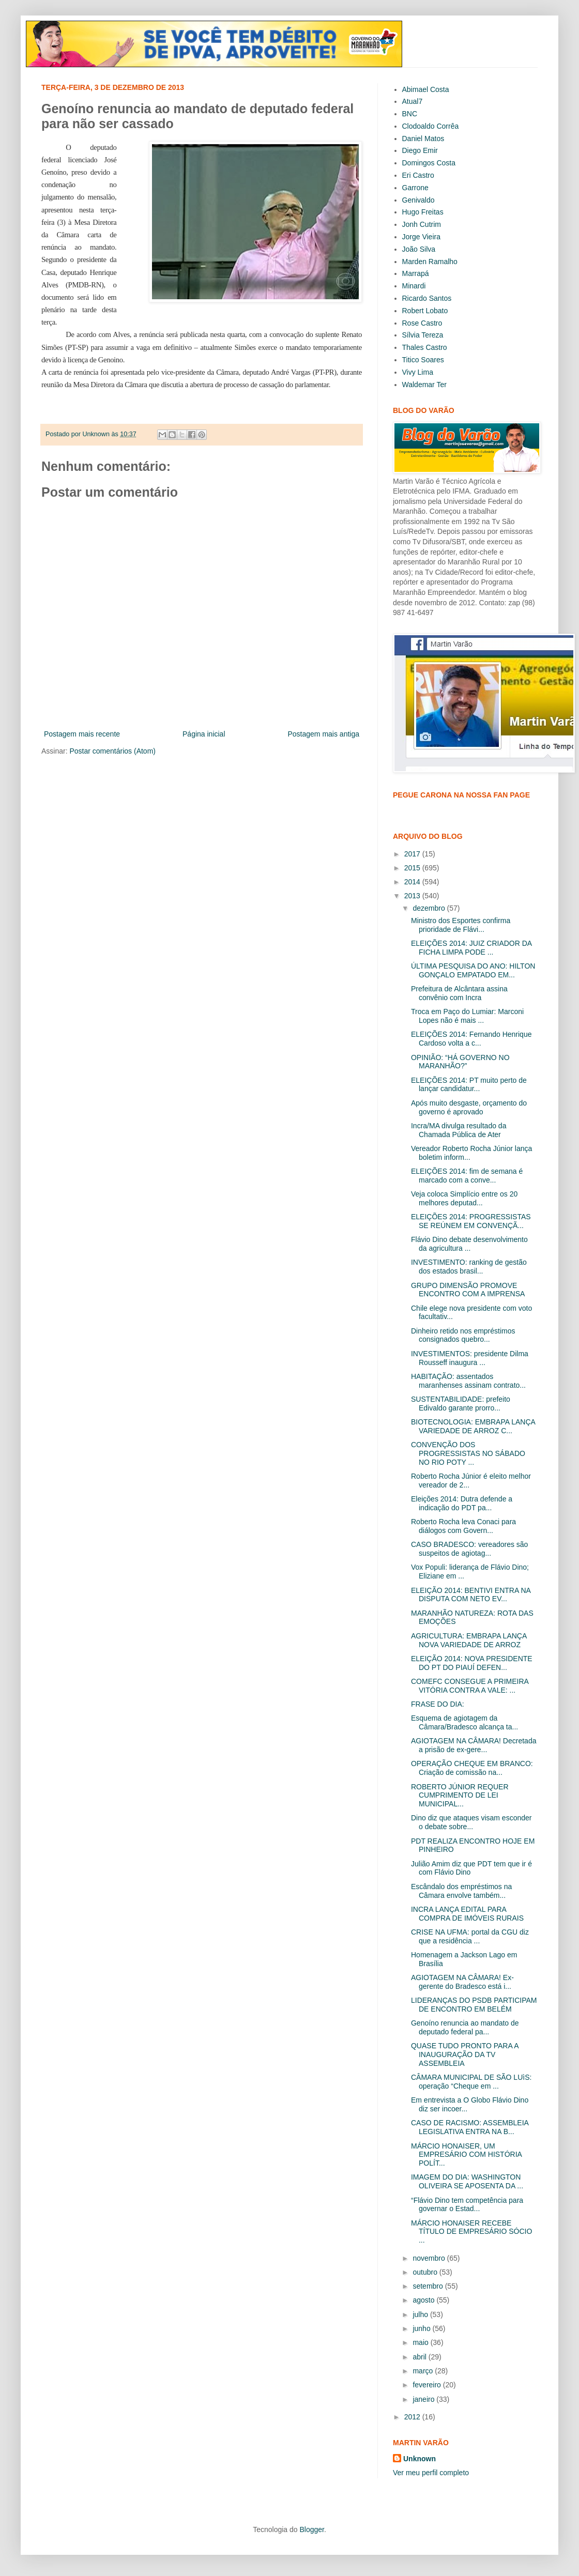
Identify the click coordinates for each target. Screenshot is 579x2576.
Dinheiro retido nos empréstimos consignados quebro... (463, 1335)
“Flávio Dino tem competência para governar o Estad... (467, 2204)
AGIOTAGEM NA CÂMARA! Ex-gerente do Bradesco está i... (462, 1981)
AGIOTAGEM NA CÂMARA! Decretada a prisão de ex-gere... (473, 1745)
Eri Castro (418, 175)
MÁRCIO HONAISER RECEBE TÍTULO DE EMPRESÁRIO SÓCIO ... (471, 2232)
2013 (413, 896)
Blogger (311, 2529)
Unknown (419, 2459)
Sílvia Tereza (423, 335)
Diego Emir (420, 150)
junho (422, 2328)
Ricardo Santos (427, 298)
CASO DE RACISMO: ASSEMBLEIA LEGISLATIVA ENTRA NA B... (469, 2127)
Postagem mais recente (82, 734)
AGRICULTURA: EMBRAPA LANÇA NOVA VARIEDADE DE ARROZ (469, 1640)
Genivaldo (418, 200)
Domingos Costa (429, 163)
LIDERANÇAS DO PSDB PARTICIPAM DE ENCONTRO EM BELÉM (474, 2004)
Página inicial (203, 734)
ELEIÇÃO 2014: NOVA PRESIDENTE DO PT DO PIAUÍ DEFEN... (471, 1663)
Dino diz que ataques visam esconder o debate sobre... (471, 1822)
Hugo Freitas (423, 212)
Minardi (414, 286)
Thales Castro (424, 347)
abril (420, 2357)
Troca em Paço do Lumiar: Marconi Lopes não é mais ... (467, 1015)
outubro (426, 2272)
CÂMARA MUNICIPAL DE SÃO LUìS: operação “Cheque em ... (471, 2081)
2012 (413, 2417)
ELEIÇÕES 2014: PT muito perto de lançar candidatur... (469, 1084)
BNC (410, 114)
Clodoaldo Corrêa (430, 126)
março (424, 2371)
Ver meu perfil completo (431, 2472)
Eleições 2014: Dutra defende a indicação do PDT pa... (461, 1503)
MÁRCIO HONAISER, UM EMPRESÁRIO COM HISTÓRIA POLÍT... (466, 2155)
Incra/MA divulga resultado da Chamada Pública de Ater (458, 1130)
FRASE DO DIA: (437, 1704)
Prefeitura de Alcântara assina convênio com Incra (459, 993)
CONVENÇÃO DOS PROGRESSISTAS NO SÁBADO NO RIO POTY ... (468, 1453)
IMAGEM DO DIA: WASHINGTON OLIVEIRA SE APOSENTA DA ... (467, 2181)
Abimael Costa (425, 89)
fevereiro (428, 2385)
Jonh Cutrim (421, 224)
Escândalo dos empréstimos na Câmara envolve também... (461, 1890)
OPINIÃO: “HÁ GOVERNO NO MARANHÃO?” (460, 1061)
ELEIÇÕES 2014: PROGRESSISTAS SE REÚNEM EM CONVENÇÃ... (471, 1221)
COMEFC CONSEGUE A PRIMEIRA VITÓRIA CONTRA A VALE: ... (469, 1685)
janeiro (424, 2399)
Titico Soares (423, 360)
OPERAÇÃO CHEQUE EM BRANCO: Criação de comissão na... (472, 1767)
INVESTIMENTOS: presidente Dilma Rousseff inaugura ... (469, 1358)
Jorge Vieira (421, 237)
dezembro (430, 908)
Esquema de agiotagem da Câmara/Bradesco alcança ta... (464, 1722)
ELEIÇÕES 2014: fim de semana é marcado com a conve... (467, 1175)
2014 (413, 882)
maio (421, 2342)
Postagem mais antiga (323, 734)
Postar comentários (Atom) (112, 751)
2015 (413, 868)
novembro (430, 2258)
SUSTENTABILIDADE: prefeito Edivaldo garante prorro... (460, 1403)
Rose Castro (422, 323)
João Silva (419, 249)
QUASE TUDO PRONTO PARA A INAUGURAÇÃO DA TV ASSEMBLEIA (465, 2054)
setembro (429, 2286)
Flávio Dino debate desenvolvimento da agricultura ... (469, 1243)
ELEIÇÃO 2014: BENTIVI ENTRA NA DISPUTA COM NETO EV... (470, 1594)
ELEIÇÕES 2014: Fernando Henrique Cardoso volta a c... (471, 1038)
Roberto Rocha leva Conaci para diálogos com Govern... (463, 1526)
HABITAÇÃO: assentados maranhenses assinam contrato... (468, 1380)
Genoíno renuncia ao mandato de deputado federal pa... (465, 2027)
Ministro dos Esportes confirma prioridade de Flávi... (460, 924)
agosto (424, 2300)
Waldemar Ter (424, 384)
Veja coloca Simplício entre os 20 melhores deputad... (464, 1198)
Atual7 (412, 101)
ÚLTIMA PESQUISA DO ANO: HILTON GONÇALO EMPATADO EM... (473, 970)
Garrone (415, 187)
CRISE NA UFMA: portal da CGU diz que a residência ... (470, 1936)
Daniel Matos (423, 138)
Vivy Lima (417, 372)
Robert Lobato (425, 310)
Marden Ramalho (430, 261)
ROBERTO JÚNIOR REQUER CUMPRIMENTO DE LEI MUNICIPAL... (460, 1795)
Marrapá (415, 273)
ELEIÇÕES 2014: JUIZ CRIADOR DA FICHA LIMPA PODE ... (471, 947)
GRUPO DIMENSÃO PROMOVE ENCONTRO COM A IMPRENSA (468, 1289)
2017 (413, 854)
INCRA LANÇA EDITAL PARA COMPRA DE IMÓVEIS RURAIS (467, 1913)
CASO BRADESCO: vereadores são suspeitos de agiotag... (469, 1548)
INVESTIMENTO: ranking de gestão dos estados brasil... (469, 1266)
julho (421, 2314)
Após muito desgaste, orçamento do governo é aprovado (469, 1107)
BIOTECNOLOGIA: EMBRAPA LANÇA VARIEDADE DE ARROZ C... (473, 1426)
